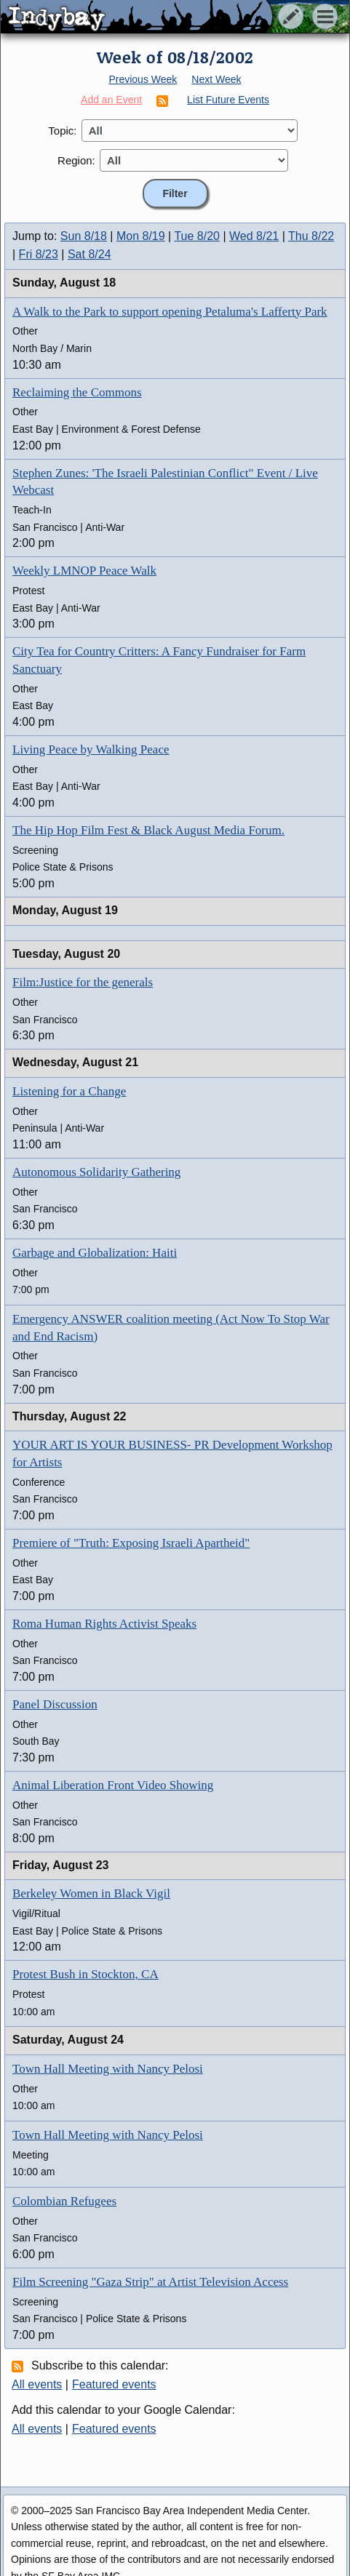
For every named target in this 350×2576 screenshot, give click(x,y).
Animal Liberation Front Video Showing (112, 1785)
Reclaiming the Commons (77, 392)
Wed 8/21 (254, 236)
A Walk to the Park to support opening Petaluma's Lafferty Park (169, 312)
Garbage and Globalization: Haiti (94, 1253)
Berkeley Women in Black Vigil (91, 1893)
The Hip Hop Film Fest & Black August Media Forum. (148, 830)
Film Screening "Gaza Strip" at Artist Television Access (150, 2282)
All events (37, 2384)
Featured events (114, 2384)
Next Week (216, 79)
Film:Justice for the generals (82, 982)
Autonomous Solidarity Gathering (96, 1172)
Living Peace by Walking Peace (90, 749)
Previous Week (142, 79)
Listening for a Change (69, 1091)
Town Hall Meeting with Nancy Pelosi (107, 2069)
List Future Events (228, 99)
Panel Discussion (55, 1704)
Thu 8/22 (311, 236)
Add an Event (111, 99)
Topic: (62, 130)
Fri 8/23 (38, 254)
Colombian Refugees (64, 2201)
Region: (76, 160)
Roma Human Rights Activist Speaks (104, 1624)
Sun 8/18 (83, 236)
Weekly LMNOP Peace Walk (84, 570)
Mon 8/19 (140, 236)
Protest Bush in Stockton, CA (85, 1974)
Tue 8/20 (197, 236)
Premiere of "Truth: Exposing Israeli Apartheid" (131, 1543)
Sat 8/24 (89, 254)
